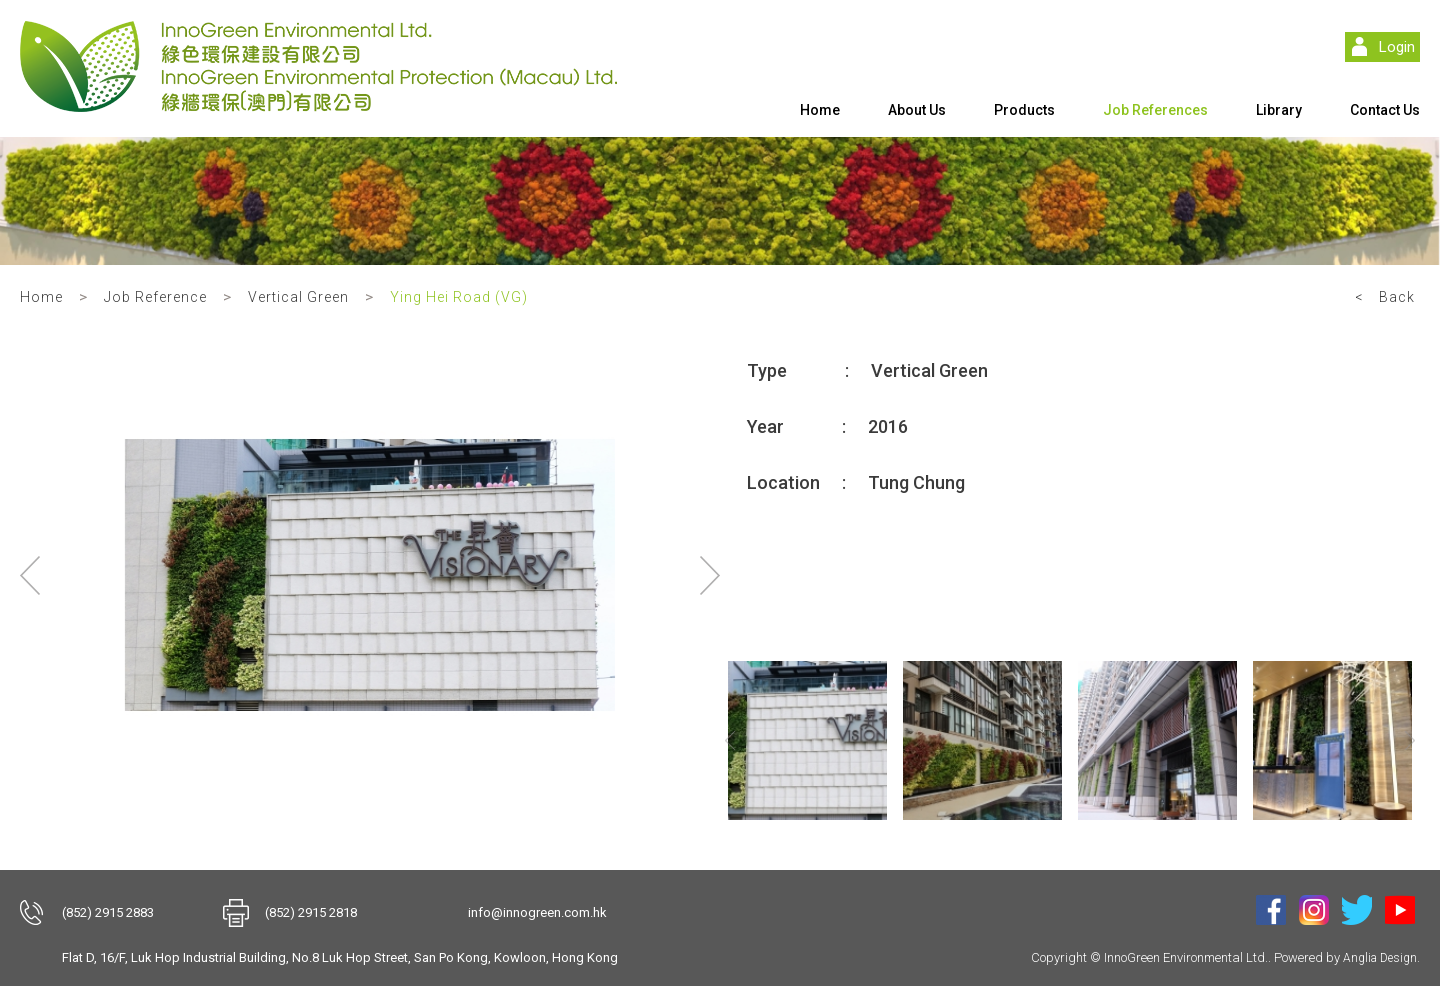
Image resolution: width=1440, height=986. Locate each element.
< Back (1385, 297)
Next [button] (710, 575)
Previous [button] (30, 575)
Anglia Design (1380, 958)
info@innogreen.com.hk (537, 912)
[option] (370, 575)
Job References (1155, 110)
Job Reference (155, 297)
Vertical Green (298, 297)
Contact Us (1385, 110)
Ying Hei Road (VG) (459, 297)
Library (1279, 110)
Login (1397, 47)
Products (1024, 110)
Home (820, 110)
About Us (917, 110)
